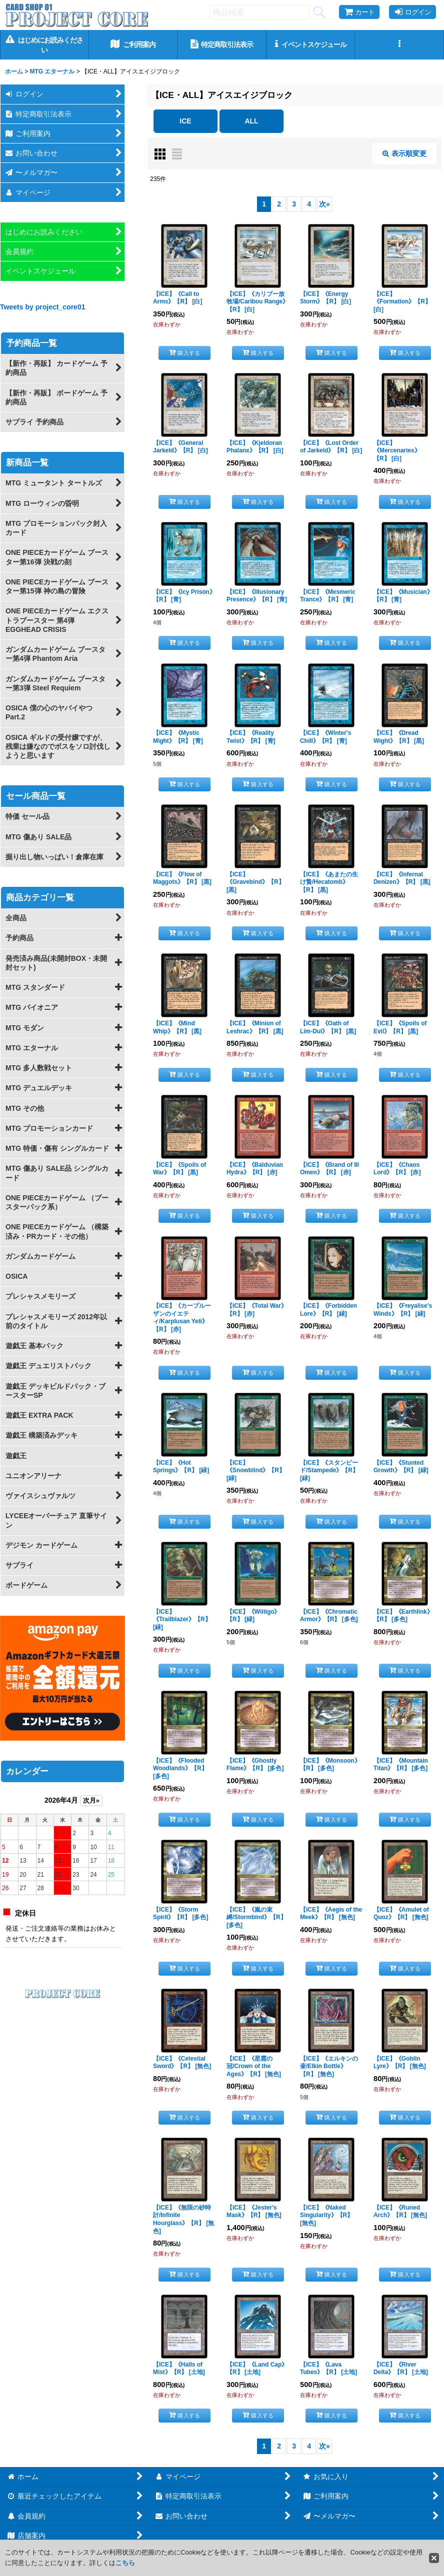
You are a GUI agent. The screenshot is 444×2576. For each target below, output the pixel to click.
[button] (399, 44)
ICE (185, 121)
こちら (125, 2563)
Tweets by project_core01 (43, 307)
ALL (251, 121)
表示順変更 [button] (404, 153)
